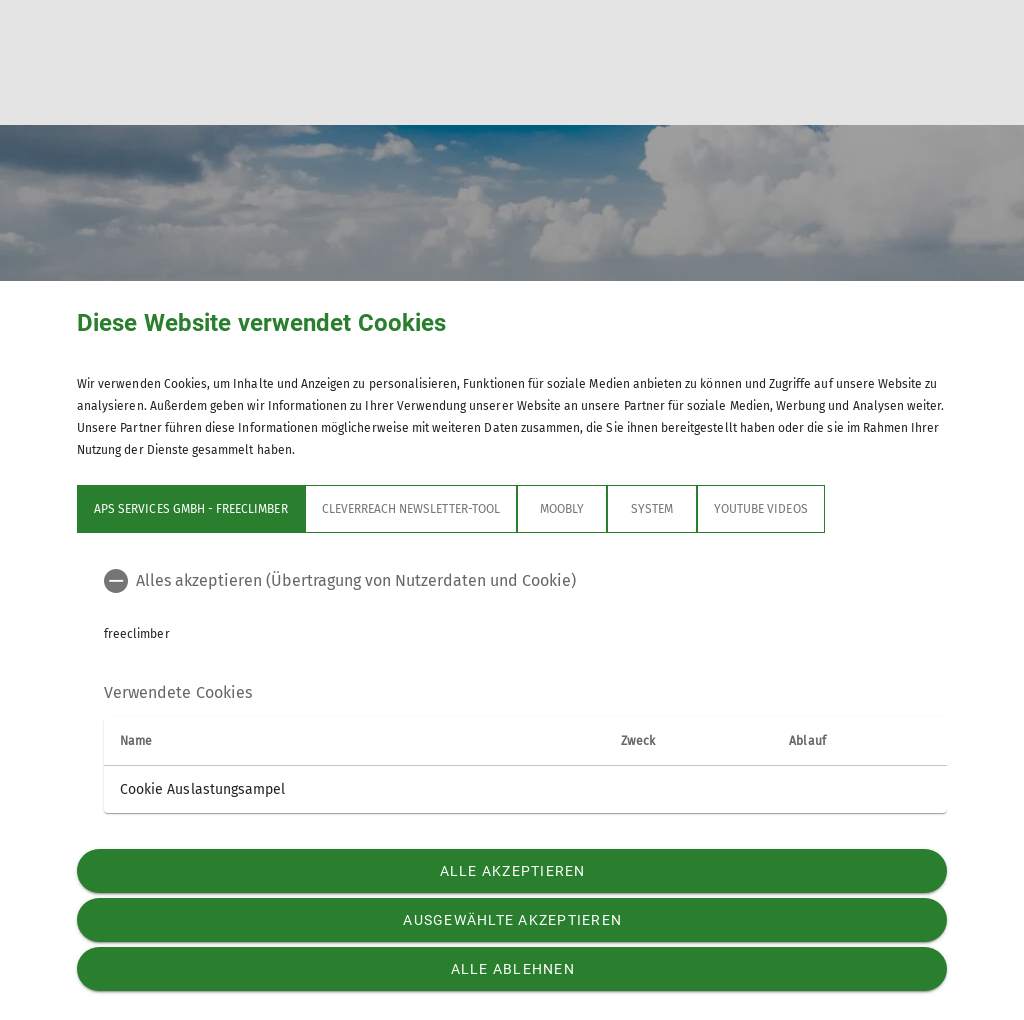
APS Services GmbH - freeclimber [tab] (191, 509)
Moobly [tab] (562, 509)
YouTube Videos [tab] (761, 509)
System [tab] (652, 509)
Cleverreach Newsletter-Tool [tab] (411, 509)
